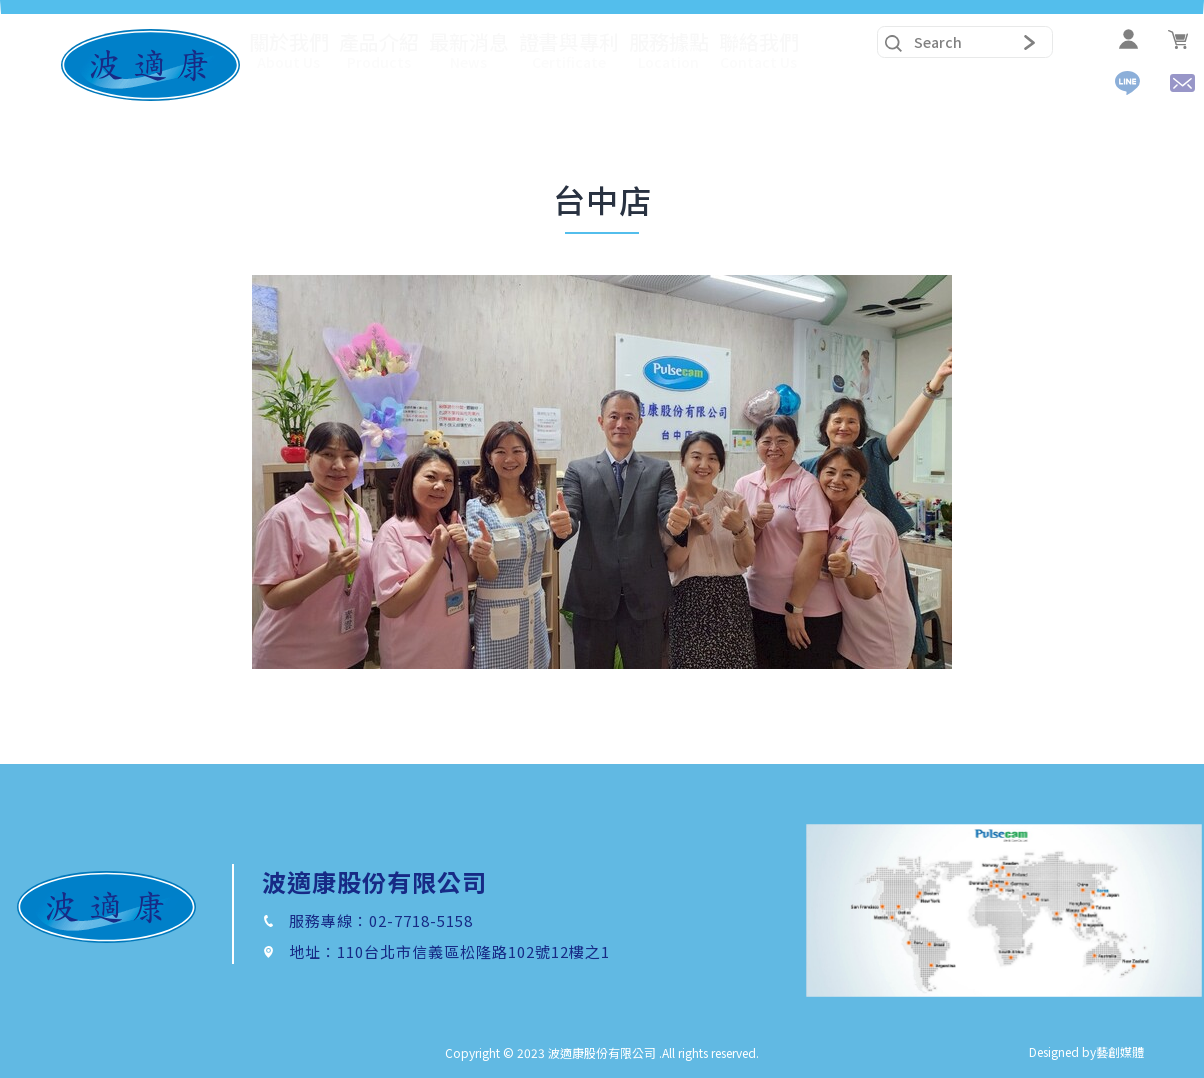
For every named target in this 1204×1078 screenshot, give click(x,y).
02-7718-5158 (421, 920)
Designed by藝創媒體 (1086, 1051)
